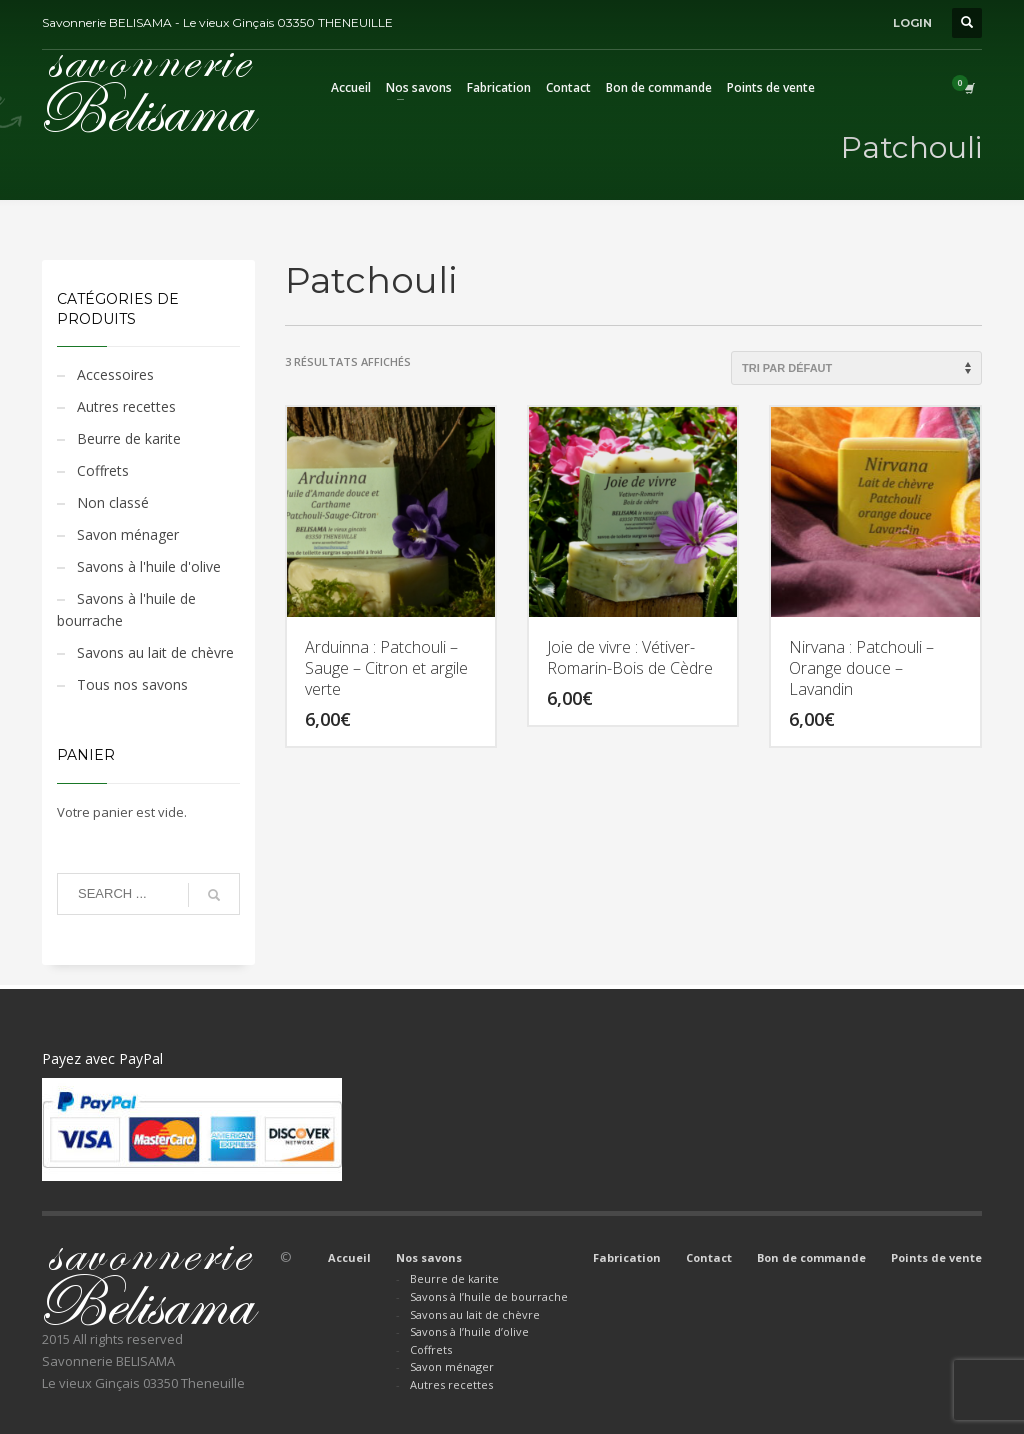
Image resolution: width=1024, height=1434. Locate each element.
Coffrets (103, 470)
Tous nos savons (132, 684)
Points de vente (936, 1257)
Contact (709, 1257)
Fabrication (627, 1257)
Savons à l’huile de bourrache (489, 1296)
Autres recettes (126, 406)
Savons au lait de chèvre (155, 652)
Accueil (349, 1257)
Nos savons (429, 1257)
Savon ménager (128, 534)
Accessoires (115, 374)
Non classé (113, 502)
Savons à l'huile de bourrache (126, 609)
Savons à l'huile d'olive (149, 566)
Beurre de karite (129, 438)
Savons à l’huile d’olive (469, 1331)
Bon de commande (811, 1257)
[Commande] (856, 368)
